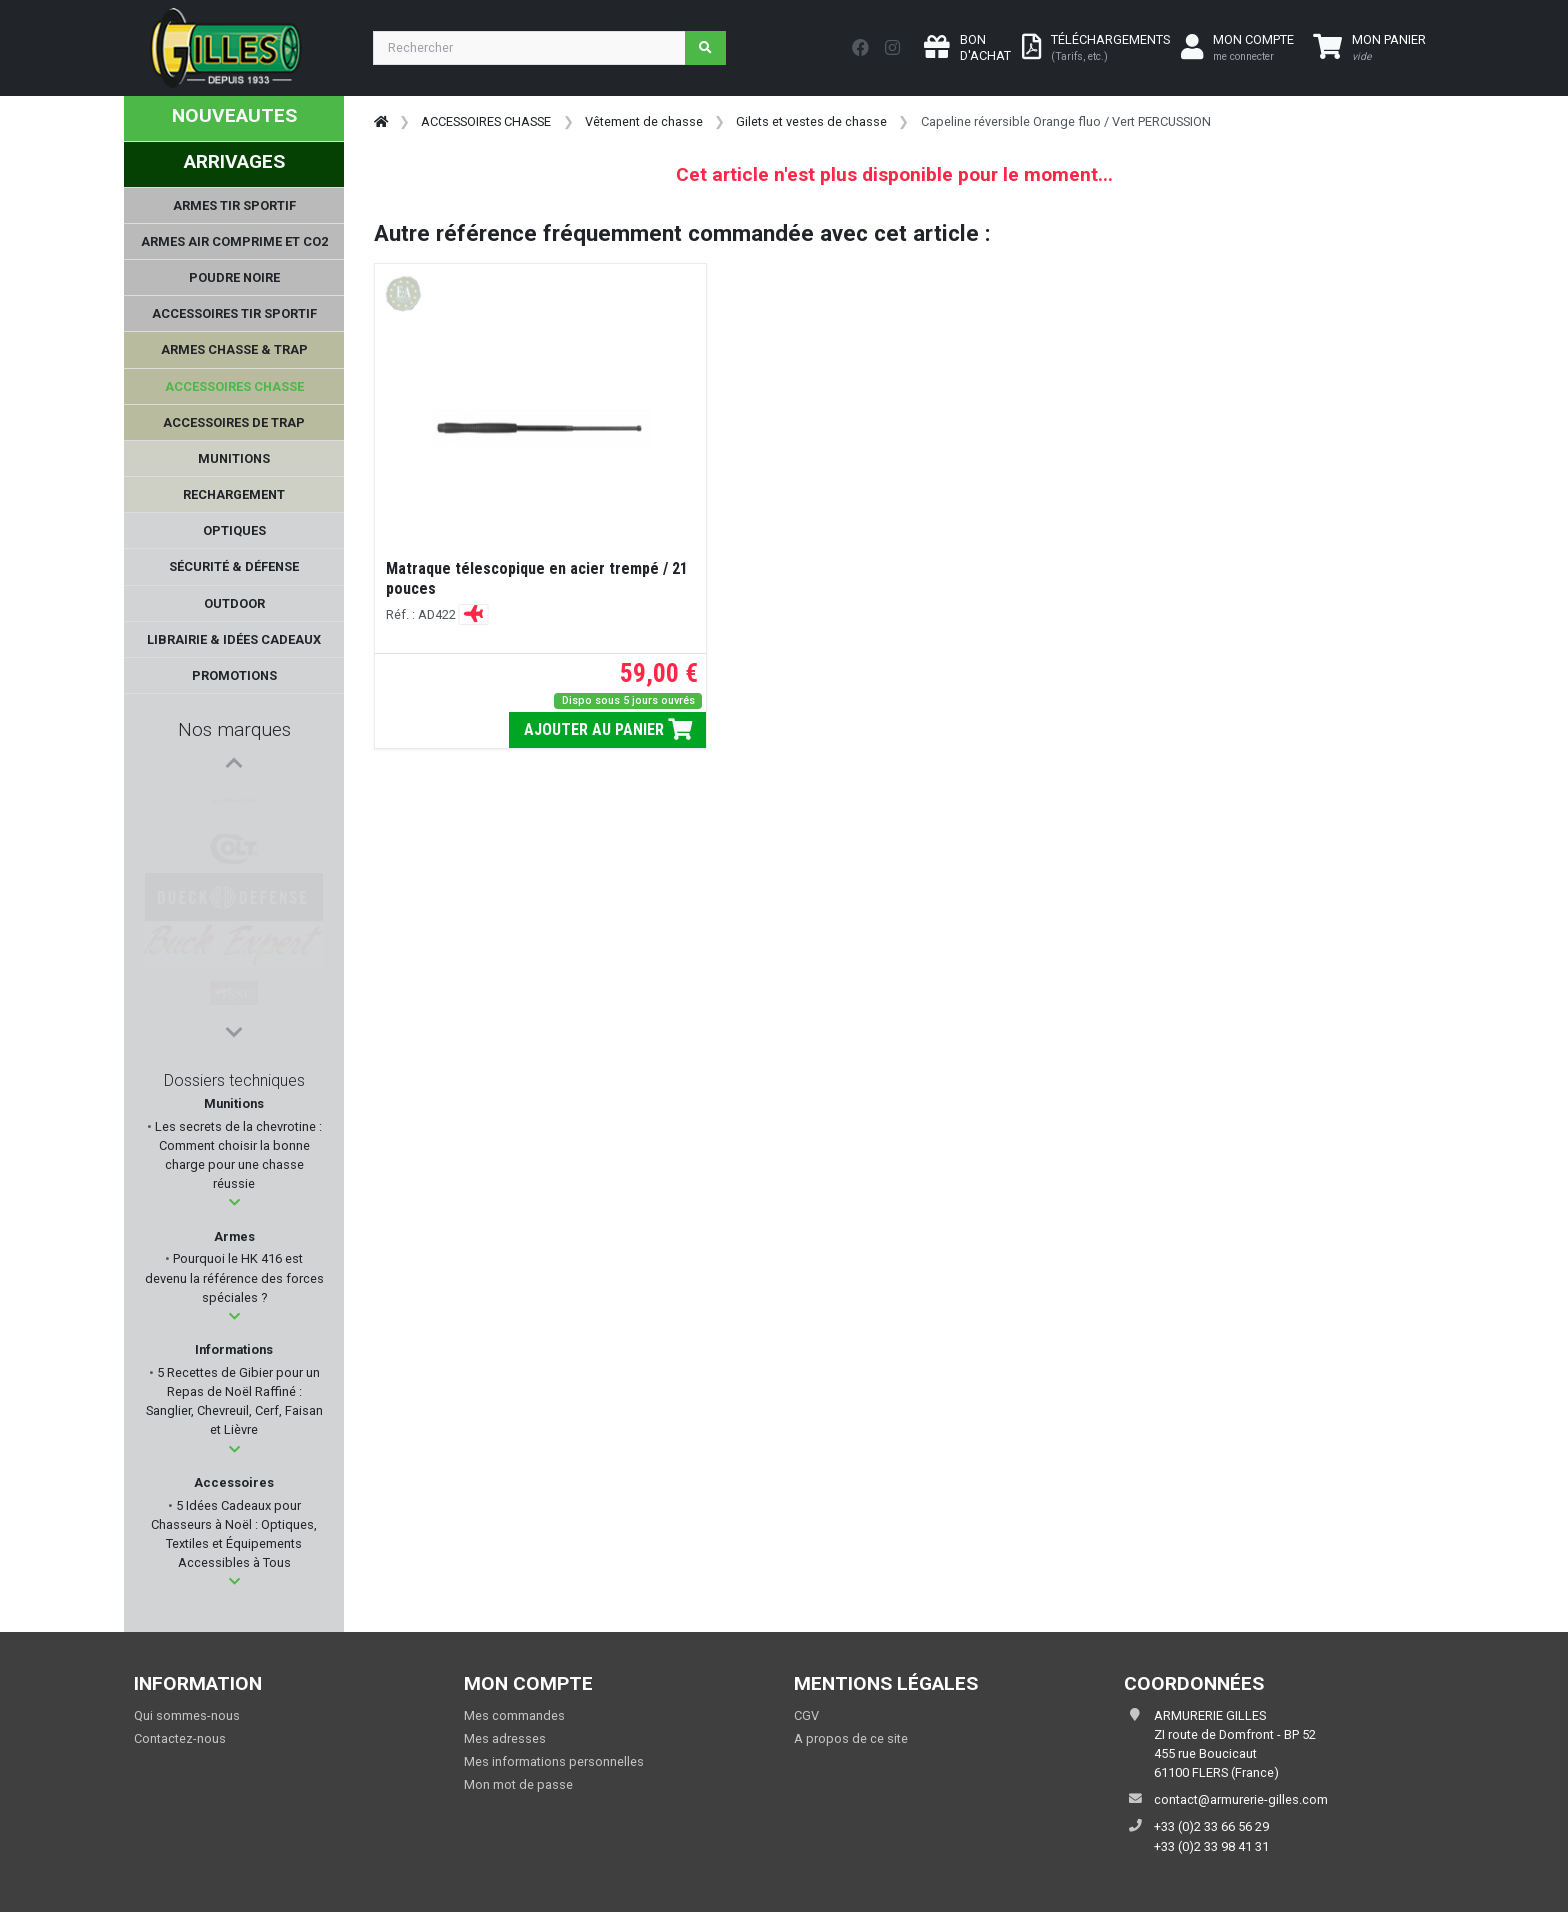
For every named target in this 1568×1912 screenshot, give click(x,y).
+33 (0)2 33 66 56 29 (1211, 1826)
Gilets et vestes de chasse (811, 121)
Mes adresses (505, 1738)
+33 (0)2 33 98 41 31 (1211, 1846)
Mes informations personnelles (554, 1761)
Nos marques (234, 729)
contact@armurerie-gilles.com (1241, 1799)
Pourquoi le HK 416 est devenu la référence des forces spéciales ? (234, 1277)
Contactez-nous (180, 1738)
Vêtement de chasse (644, 121)
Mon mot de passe (518, 1784)
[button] (234, 1202)
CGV (806, 1715)
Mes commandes (514, 1715)
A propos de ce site (851, 1738)
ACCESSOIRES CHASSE (486, 121)
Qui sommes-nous (187, 1715)
